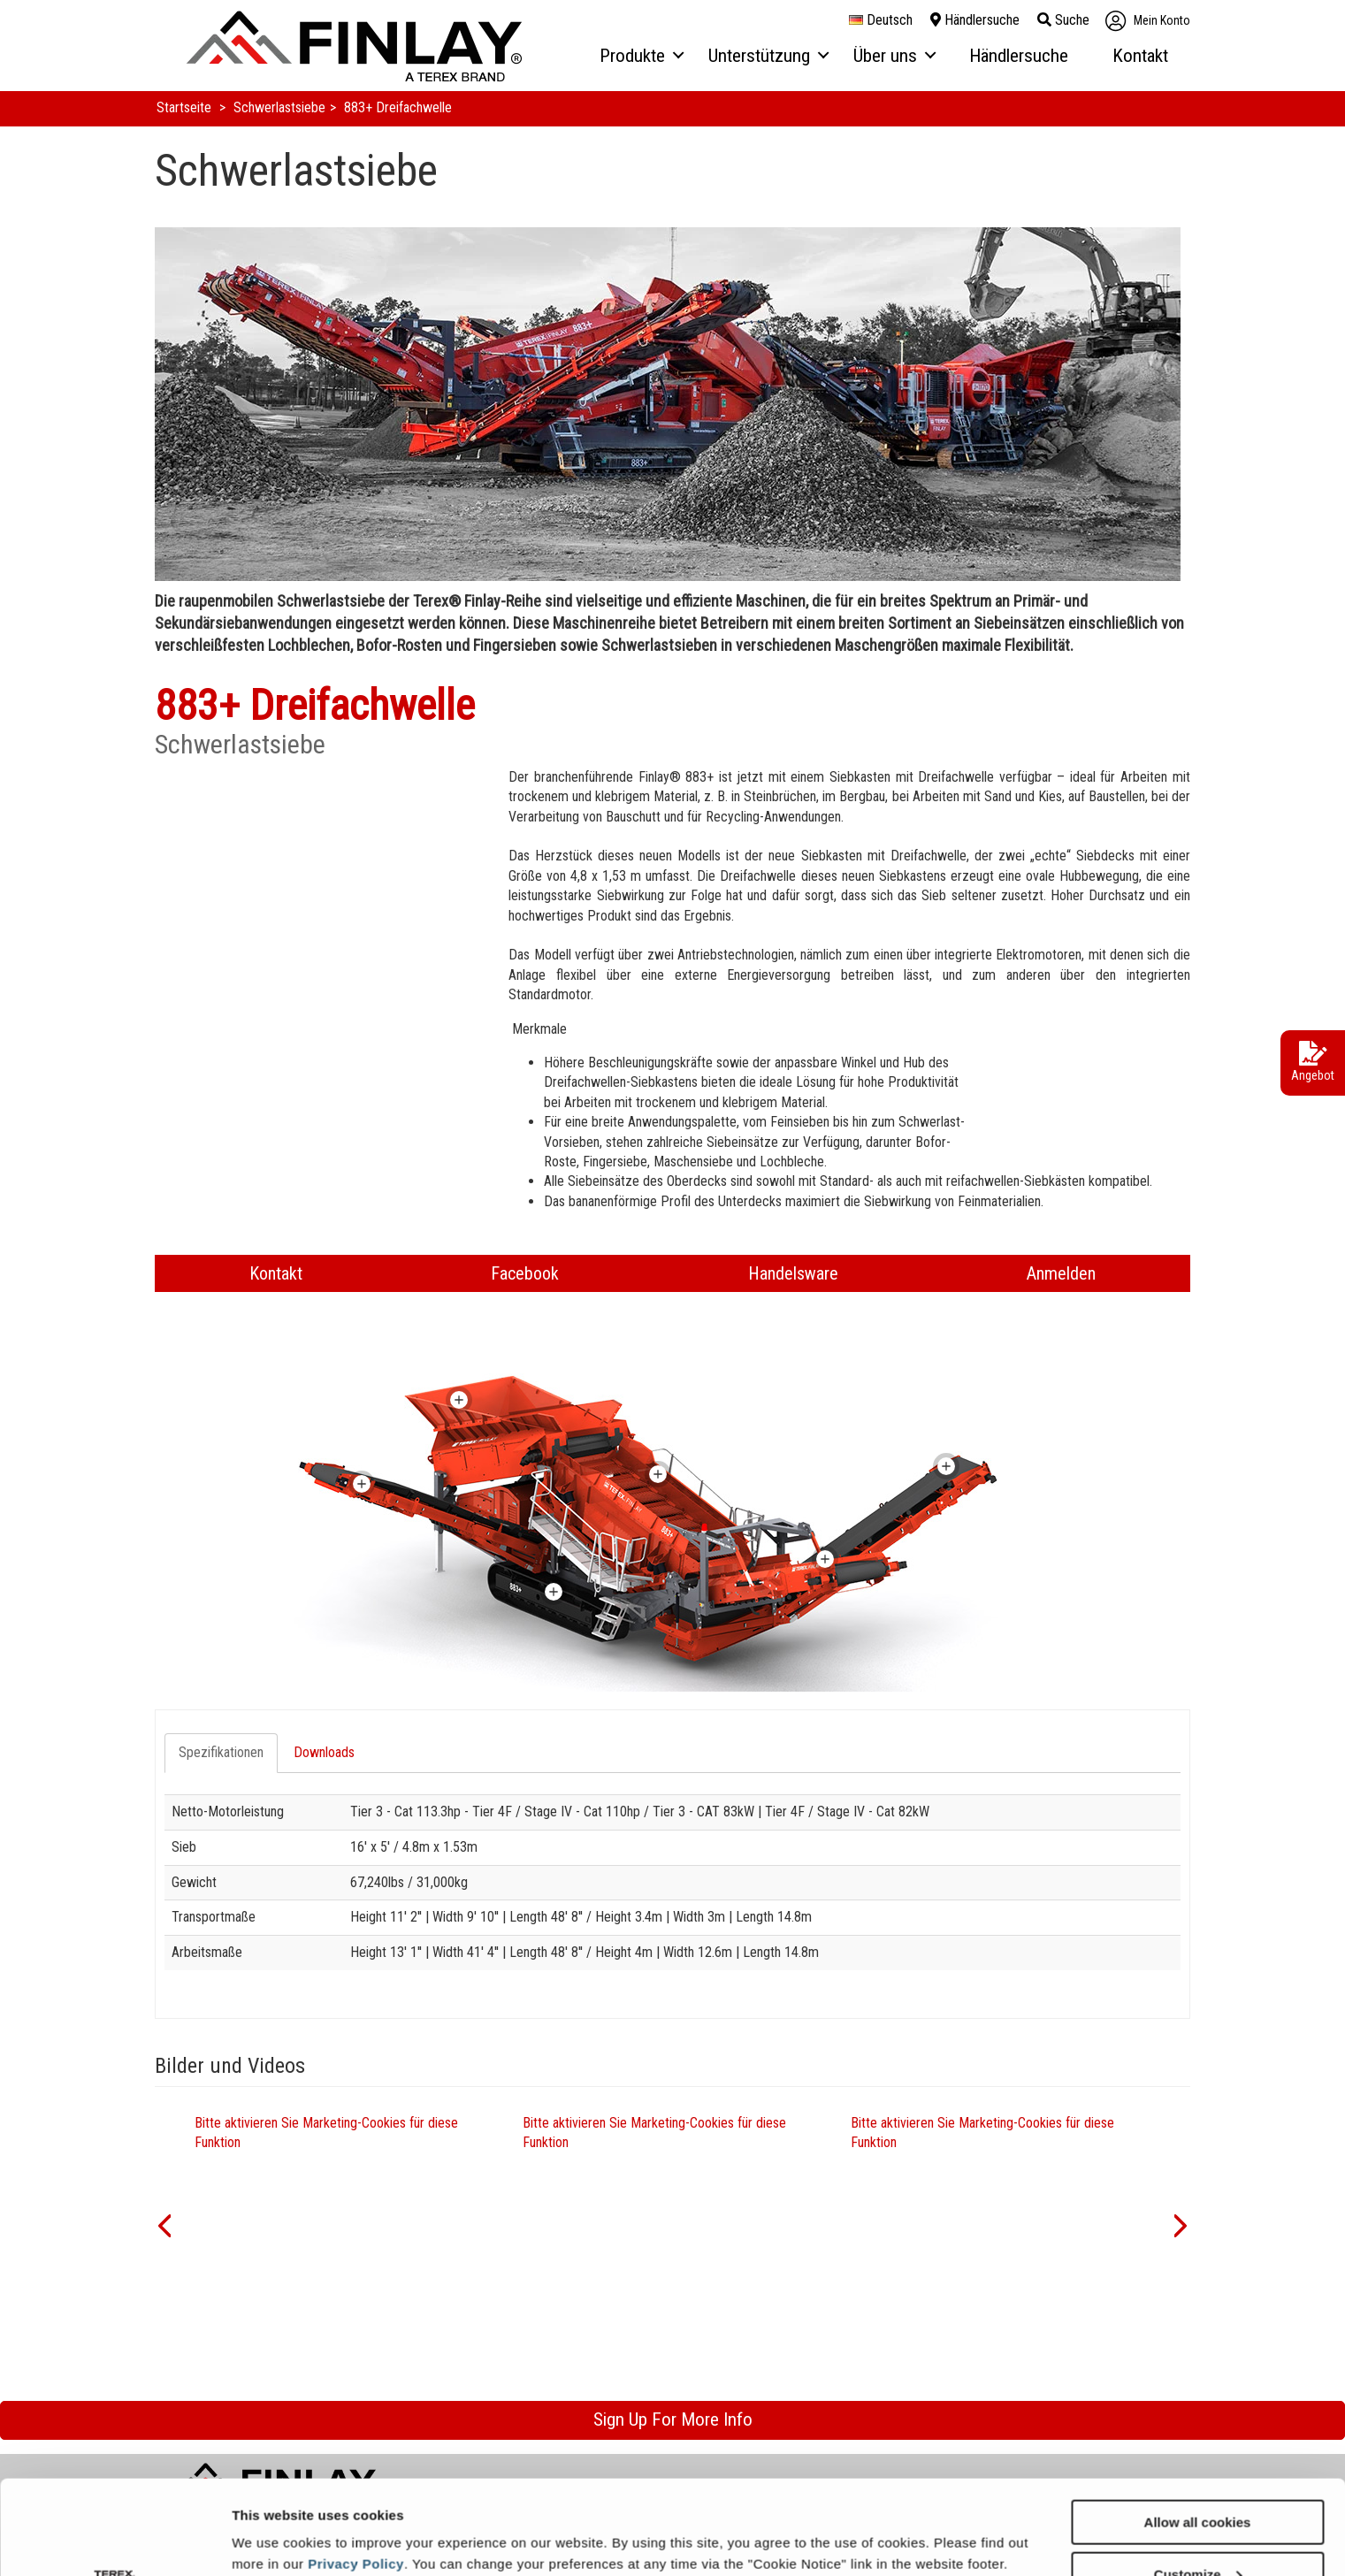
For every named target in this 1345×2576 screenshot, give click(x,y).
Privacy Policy (356, 2469)
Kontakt (275, 1273)
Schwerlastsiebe (279, 107)
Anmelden (1061, 1273)
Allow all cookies (1197, 2427)
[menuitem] (640, 56)
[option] (345, 2224)
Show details (273, 2518)
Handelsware (793, 1273)
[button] (163, 2224)
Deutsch (881, 20)
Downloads (324, 1752)
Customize (1198, 2480)
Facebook (525, 1273)
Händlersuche (975, 19)
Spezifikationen (221, 1752)
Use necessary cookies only (1197, 2532)
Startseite (186, 107)
